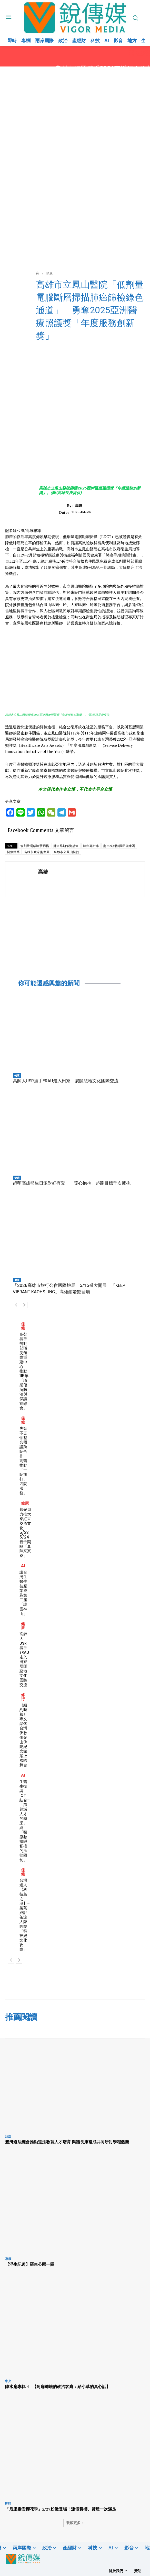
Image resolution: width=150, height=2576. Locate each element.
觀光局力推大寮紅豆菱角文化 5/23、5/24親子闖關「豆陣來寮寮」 (26, 1532)
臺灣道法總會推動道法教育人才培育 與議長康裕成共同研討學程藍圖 (67, 2141)
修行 (23, 1696)
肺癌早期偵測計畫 (66, 846)
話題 (8, 2136)
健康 (16, 1075)
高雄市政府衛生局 (36, 852)
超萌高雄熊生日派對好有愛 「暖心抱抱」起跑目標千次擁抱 (72, 1183)
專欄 (8, 2258)
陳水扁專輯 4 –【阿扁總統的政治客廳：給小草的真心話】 (57, 2386)
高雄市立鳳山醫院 (66, 852)
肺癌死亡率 (91, 846)
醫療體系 (13, 852)
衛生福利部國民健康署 (119, 846)
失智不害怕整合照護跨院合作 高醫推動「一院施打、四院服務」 (23, 1461)
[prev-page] (16, 1305)
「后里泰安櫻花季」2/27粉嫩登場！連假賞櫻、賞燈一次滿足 (60, 2509)
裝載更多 (75, 2522)
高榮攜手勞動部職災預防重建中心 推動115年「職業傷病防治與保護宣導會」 (23, 1371)
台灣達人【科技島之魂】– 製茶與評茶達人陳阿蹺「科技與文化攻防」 (24, 1915)
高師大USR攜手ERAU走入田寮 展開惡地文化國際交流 (65, 1080)
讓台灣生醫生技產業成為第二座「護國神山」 (23, 1592)
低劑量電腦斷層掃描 (34, 846)
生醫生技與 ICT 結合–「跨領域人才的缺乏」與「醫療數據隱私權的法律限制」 (24, 1821)
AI (23, 1565)
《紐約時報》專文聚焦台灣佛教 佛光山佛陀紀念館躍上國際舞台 (25, 1735)
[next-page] (24, 1305)
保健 (23, 1326)
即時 (8, 2503)
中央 (8, 2381)
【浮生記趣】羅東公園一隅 (29, 2264)
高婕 (78, 506)
